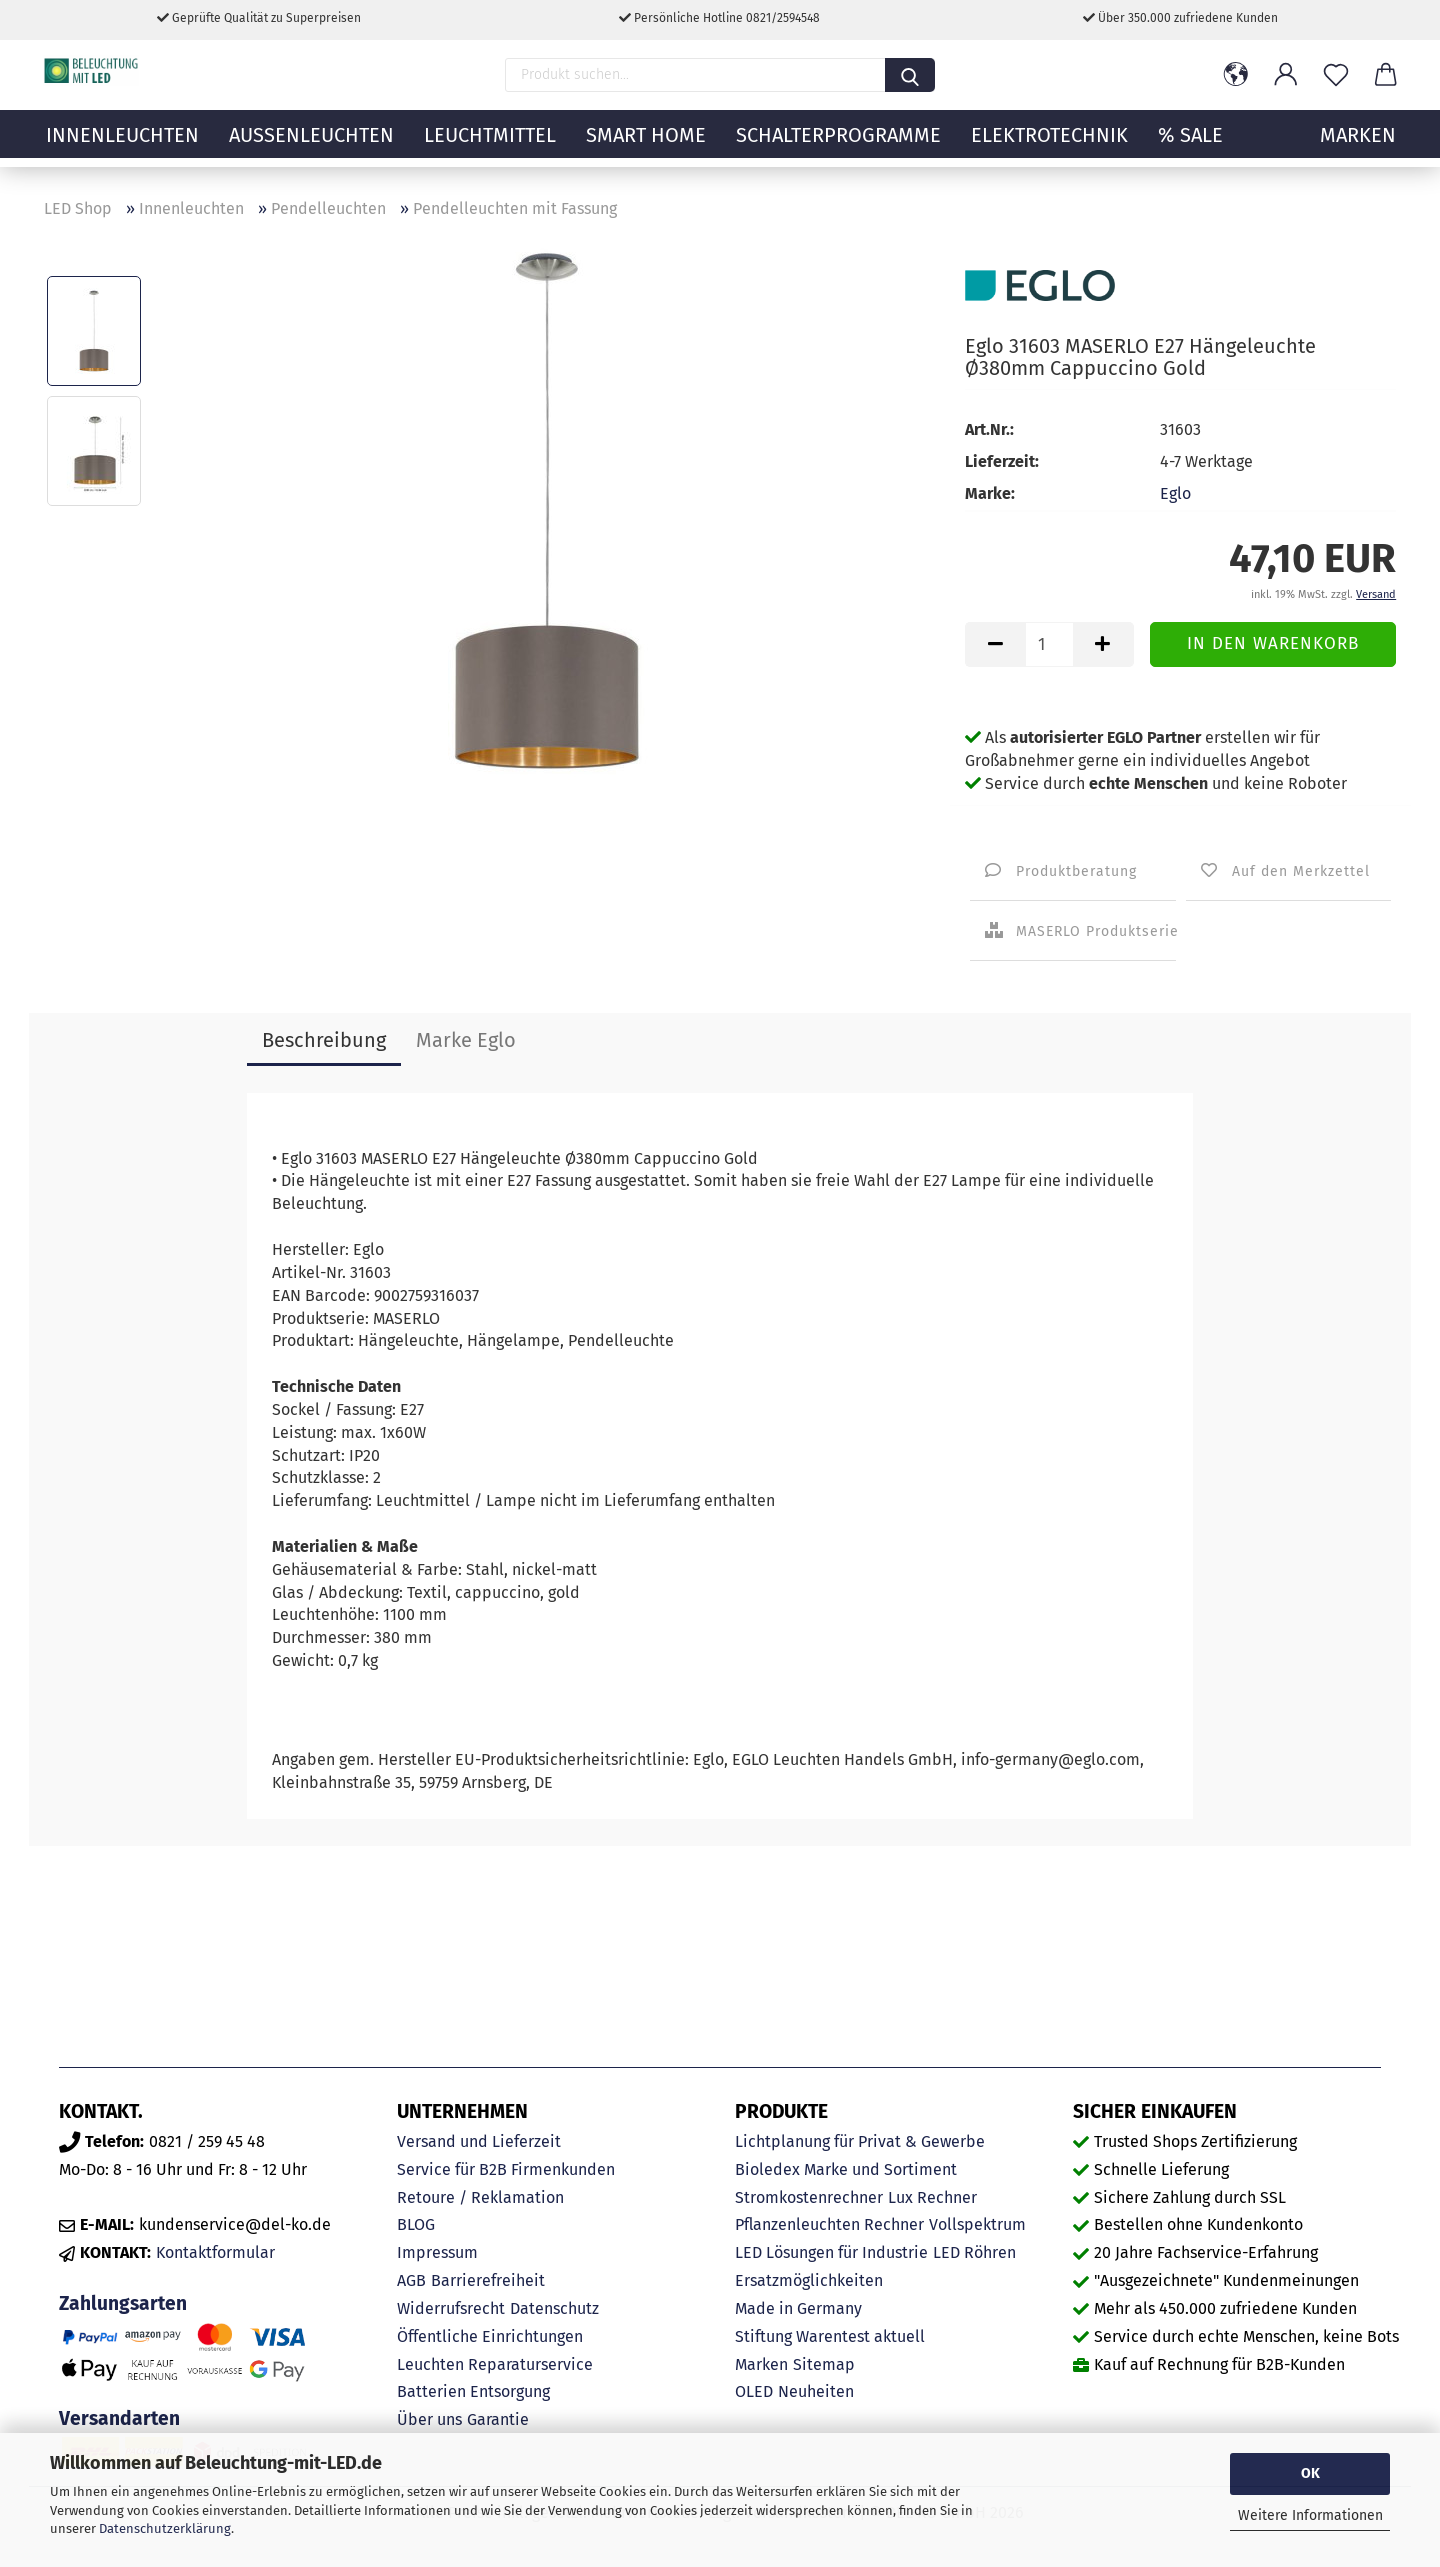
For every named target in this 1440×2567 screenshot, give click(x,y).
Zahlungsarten (123, 2303)
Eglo (1175, 493)
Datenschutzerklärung (165, 2528)
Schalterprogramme (838, 145)
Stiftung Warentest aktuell (830, 2336)
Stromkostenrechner (809, 2197)
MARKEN (1358, 145)
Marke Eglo (466, 1040)
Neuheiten (816, 2391)
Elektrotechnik (1049, 145)
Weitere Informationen (1310, 2515)
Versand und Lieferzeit (479, 2141)
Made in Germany (798, 2308)
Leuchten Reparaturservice (495, 2364)
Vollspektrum (977, 2224)
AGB (411, 2280)
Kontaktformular (215, 2252)
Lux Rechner (932, 2197)
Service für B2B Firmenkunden (506, 2169)
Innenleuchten (122, 145)
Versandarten (119, 2418)
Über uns (429, 2419)
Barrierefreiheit (488, 2280)
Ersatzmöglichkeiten (809, 2280)
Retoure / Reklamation (480, 2197)
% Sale (1190, 145)
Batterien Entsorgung (473, 2391)
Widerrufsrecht (451, 2308)
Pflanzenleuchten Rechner (829, 2224)
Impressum (437, 2252)
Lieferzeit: (1002, 461)
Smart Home (646, 145)
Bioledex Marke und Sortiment (846, 2169)
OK (1310, 2473)
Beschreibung (324, 1040)
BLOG (416, 2224)
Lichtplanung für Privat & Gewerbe (860, 2141)
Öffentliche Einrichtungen (490, 2336)
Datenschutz (554, 2308)
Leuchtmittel (490, 145)
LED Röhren (974, 2252)
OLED (754, 2391)
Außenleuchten (311, 145)
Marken (761, 2364)
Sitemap (824, 2364)
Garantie (498, 2419)
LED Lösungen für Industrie (831, 2252)
